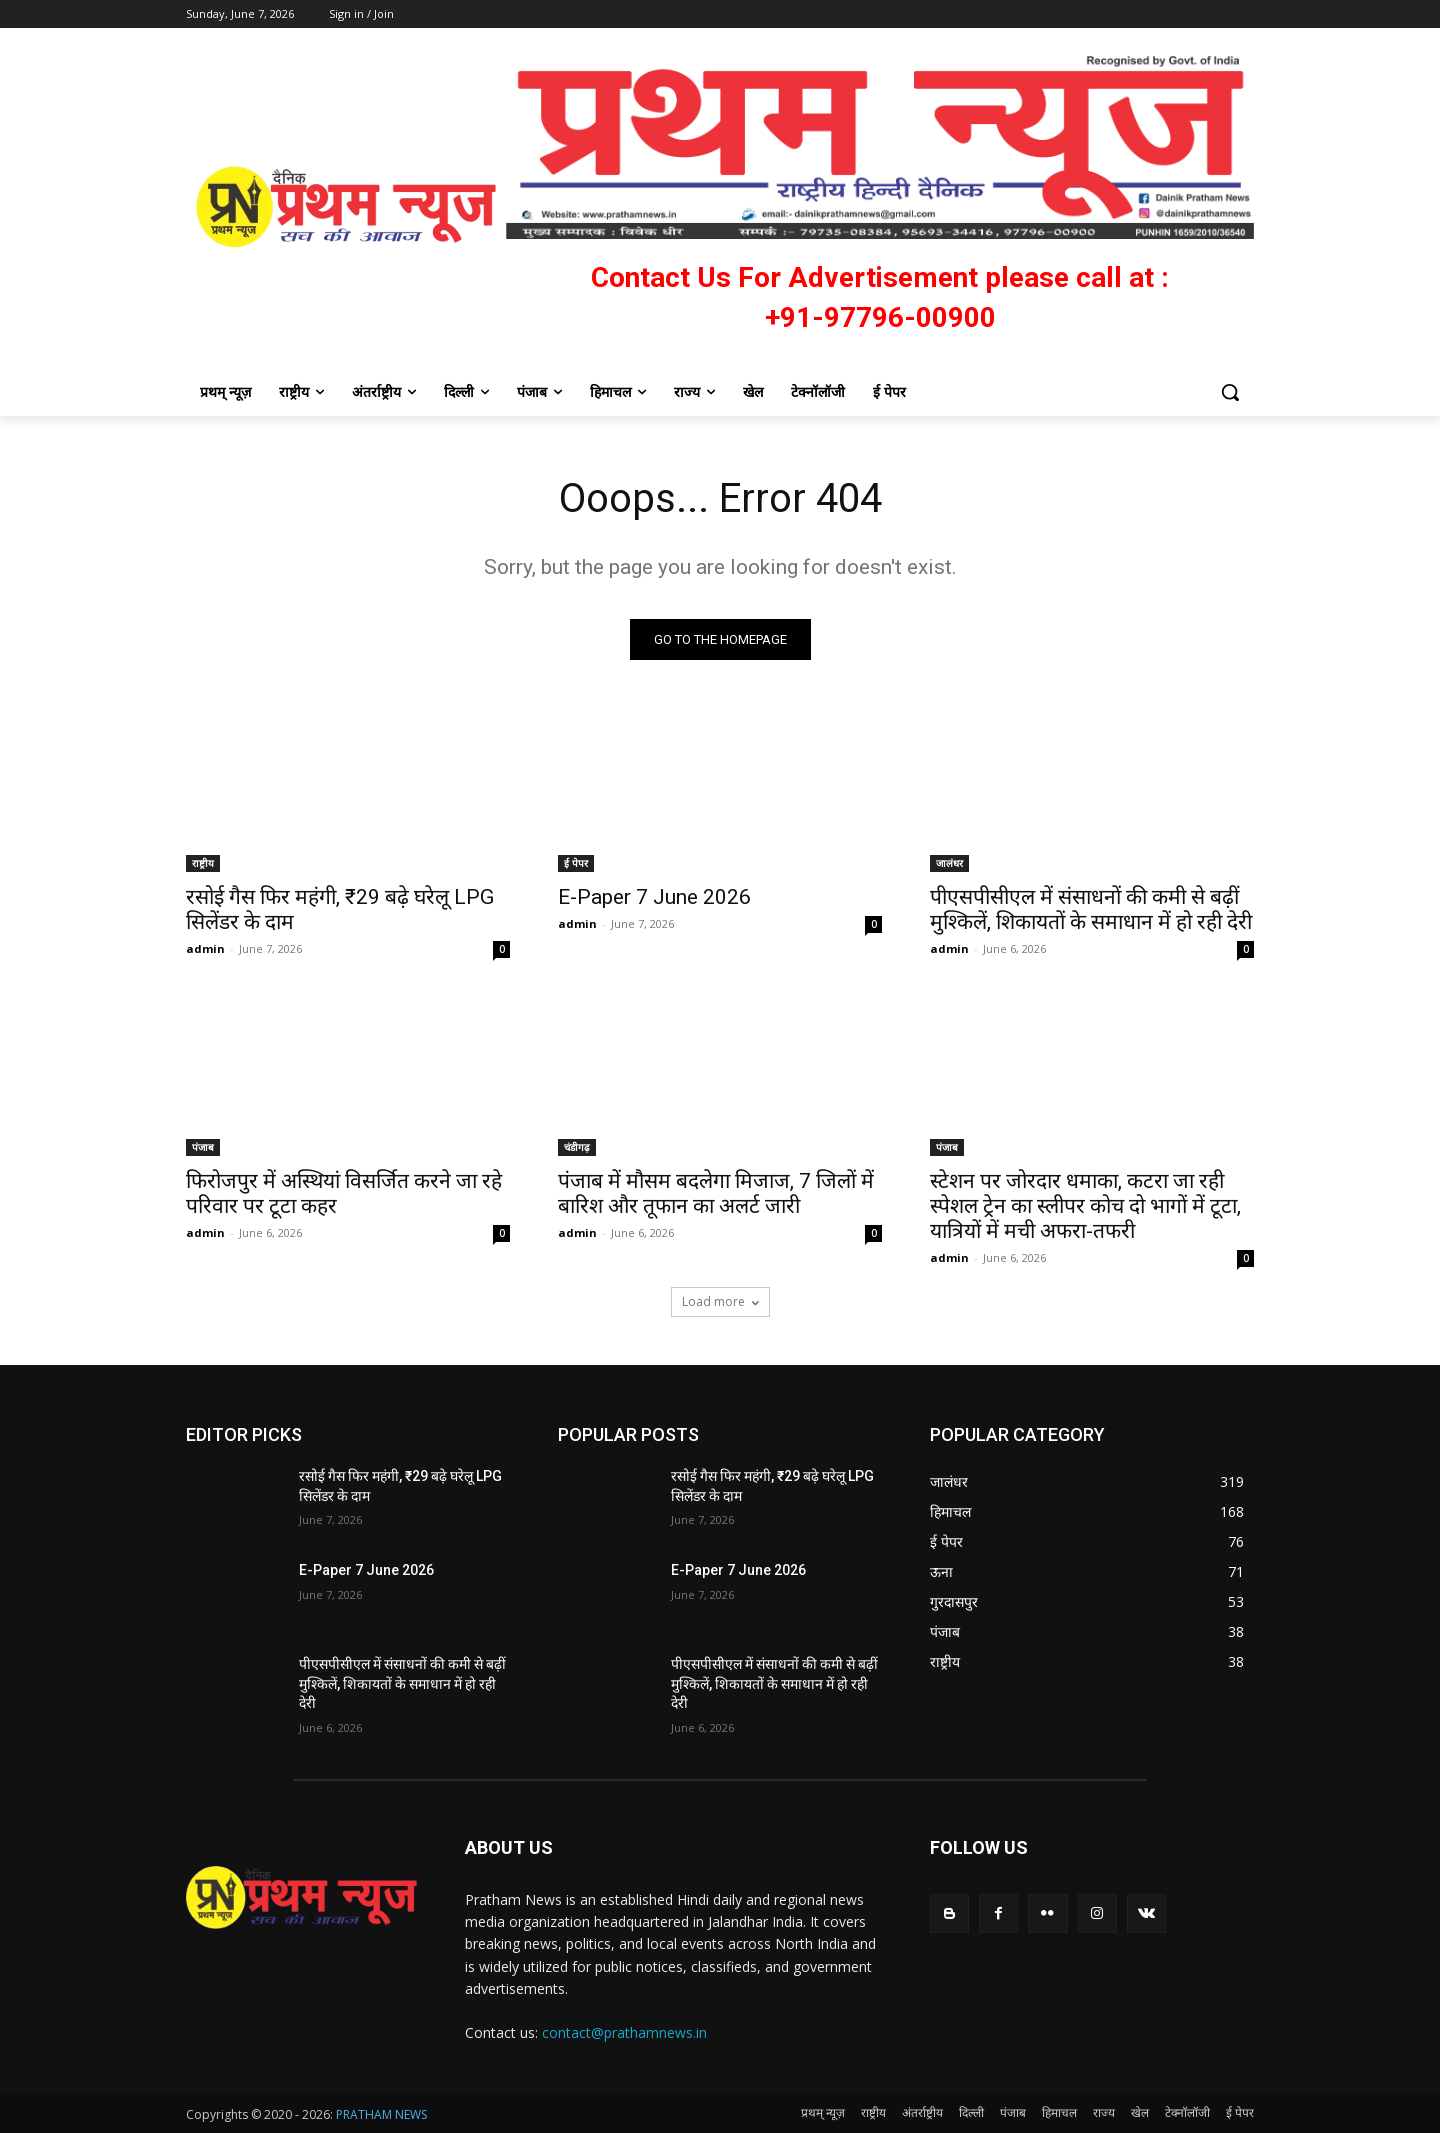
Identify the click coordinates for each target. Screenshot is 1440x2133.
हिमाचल (1059, 2112)
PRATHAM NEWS (381, 2114)
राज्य (1104, 2112)
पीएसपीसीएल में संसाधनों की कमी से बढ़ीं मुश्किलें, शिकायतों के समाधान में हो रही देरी (1091, 909)
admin (205, 948)
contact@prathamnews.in (624, 2032)
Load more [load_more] (720, 1301)
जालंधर (949, 863)
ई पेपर (576, 863)
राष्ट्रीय (203, 863)
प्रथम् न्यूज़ (823, 2112)
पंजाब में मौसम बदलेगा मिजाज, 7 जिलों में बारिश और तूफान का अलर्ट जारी (716, 1193)
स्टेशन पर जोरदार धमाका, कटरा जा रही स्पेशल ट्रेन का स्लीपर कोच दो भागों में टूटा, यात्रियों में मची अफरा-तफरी (1085, 1206)
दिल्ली (971, 2112)
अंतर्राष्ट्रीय (922, 2112)
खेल (1140, 2112)
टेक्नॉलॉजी (1187, 2112)
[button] (1230, 392)
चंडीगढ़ (577, 1147)
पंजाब (203, 1147)
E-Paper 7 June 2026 (654, 897)
